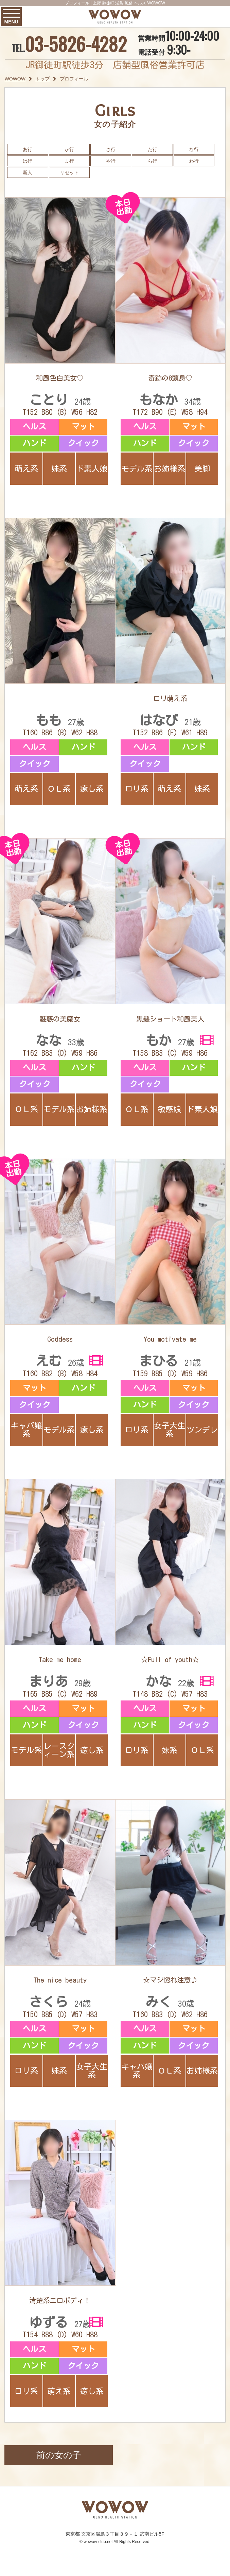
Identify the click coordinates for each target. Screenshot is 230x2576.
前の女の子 (58, 2455)
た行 (152, 149)
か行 (69, 149)
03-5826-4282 (76, 43)
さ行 (111, 149)
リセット (69, 172)
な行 (194, 149)
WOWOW (15, 78)
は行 (27, 161)
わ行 (194, 161)
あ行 (27, 149)
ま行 (69, 161)
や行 (111, 161)
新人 (27, 172)
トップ (42, 78)
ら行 (152, 161)
